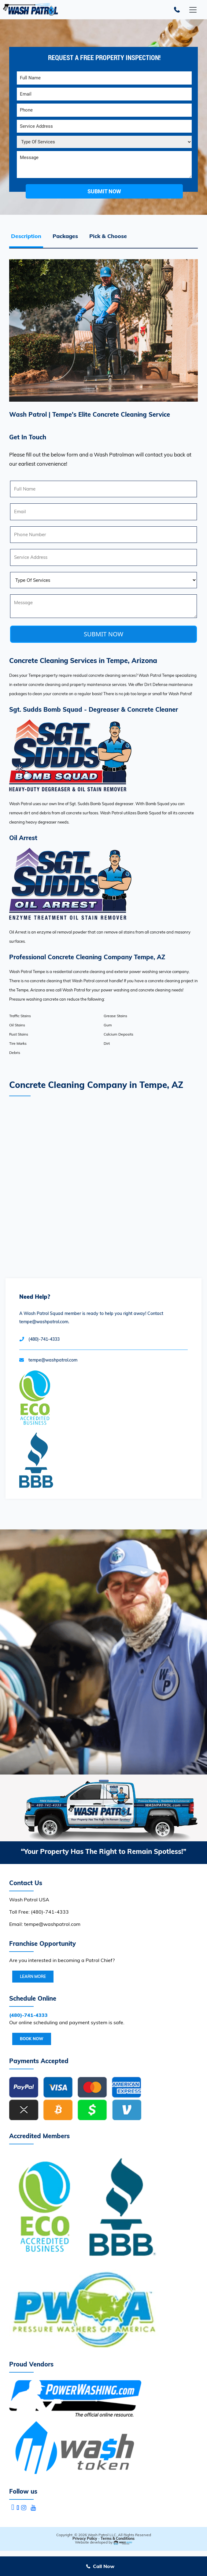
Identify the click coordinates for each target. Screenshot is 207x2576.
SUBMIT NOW (103, 634)
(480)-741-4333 (44, 1339)
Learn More (33, 1976)
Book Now (31, 2038)
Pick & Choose (108, 236)
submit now (104, 191)
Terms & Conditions (118, 2538)
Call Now (103, 2566)
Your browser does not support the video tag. (103, 1652)
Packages (65, 236)
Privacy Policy (84, 2538)
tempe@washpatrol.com (52, 1360)
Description (26, 236)
